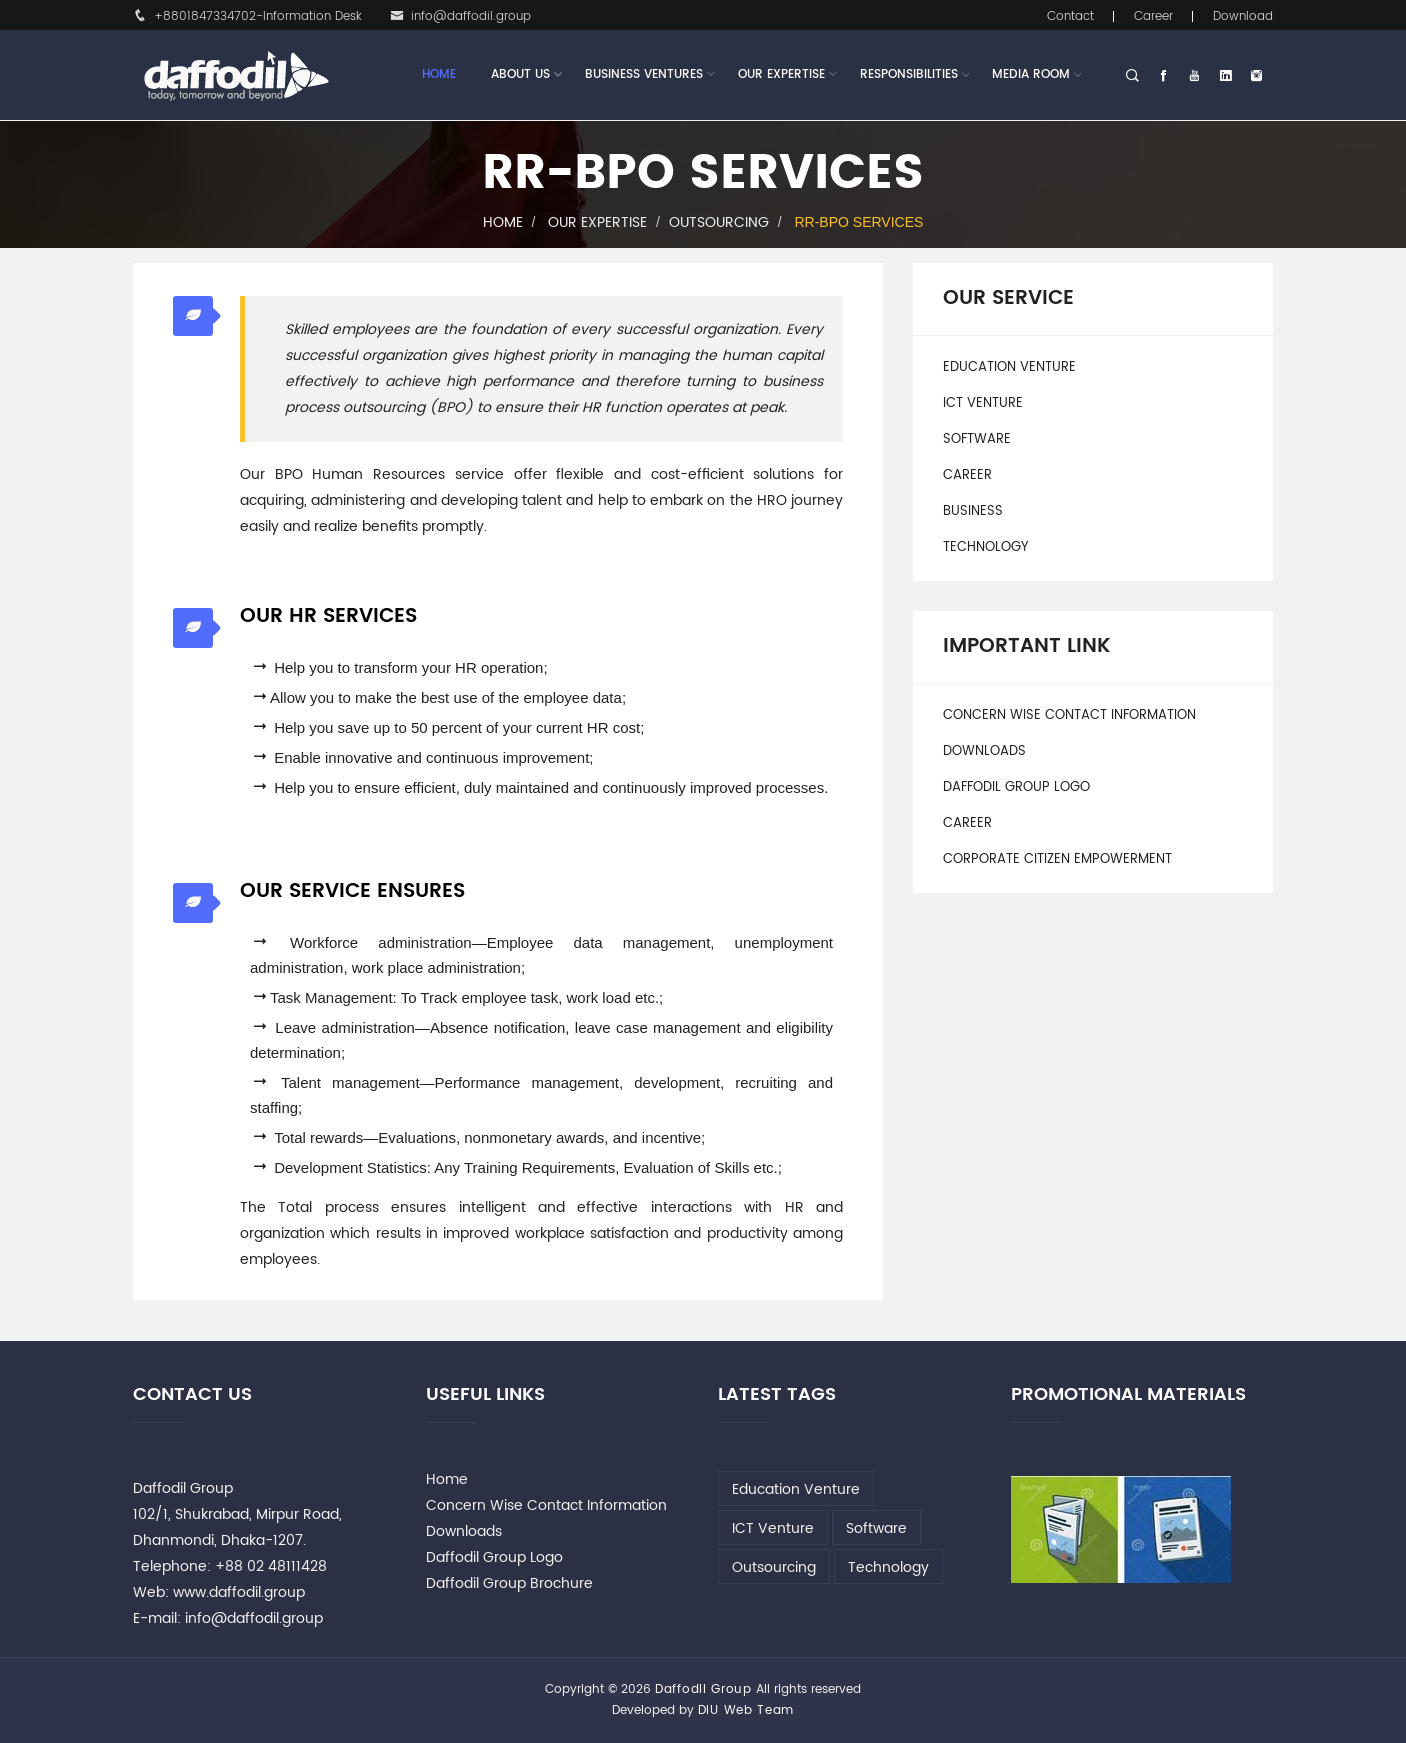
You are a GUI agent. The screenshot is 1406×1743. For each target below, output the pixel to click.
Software (977, 439)
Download (1243, 16)
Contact (1070, 16)
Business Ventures (644, 75)
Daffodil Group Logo (1016, 787)
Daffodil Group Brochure (509, 1583)
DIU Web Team (746, 1710)
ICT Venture (983, 403)
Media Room (1031, 74)
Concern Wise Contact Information (1069, 715)
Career (1153, 16)
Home (439, 74)
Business (973, 511)
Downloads (984, 751)
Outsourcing (719, 222)
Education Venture (1009, 367)
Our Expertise (781, 75)
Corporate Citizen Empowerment (1057, 859)
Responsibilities (909, 74)
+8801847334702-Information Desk (247, 16)
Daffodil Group (703, 1689)
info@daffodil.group (460, 16)
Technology (985, 547)
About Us (520, 75)
